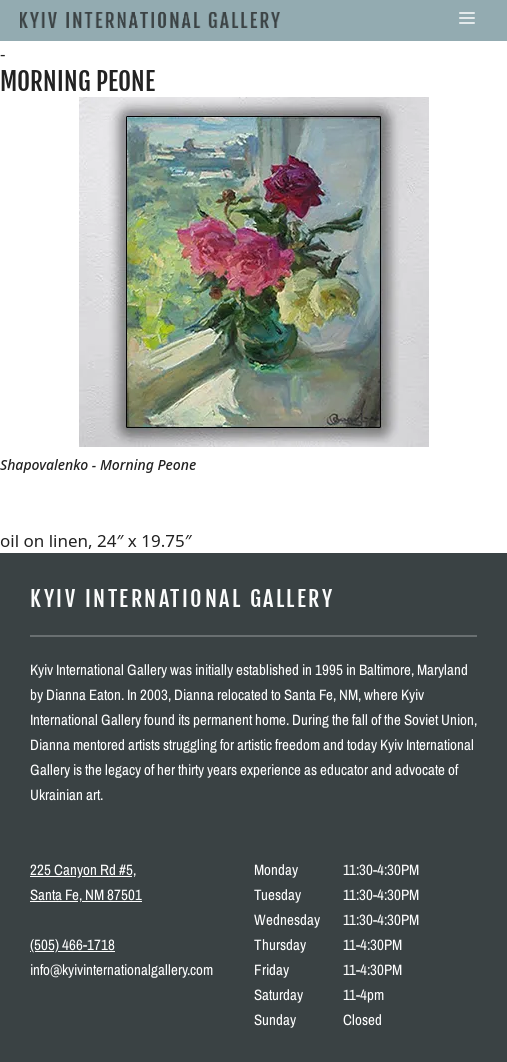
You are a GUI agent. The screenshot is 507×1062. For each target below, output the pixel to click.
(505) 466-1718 (72, 944)
